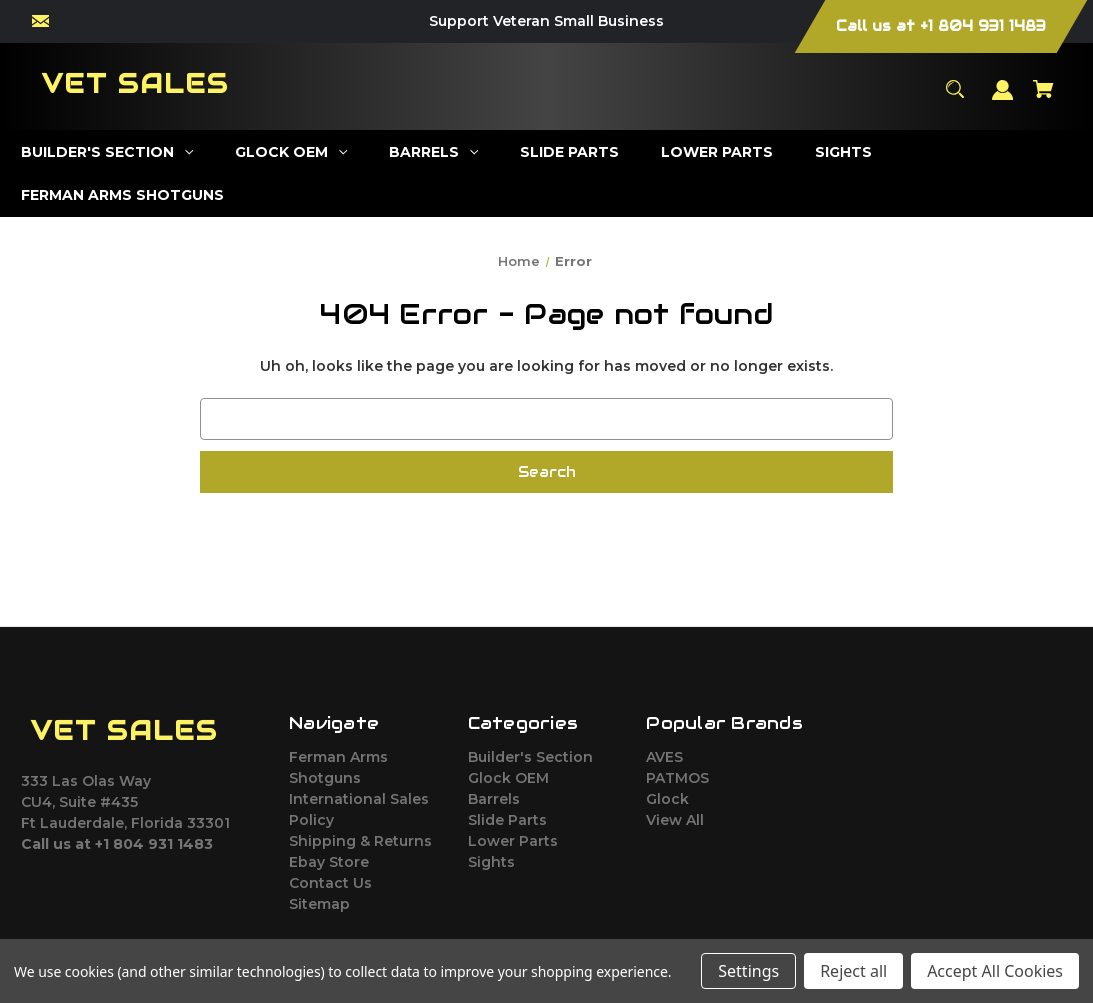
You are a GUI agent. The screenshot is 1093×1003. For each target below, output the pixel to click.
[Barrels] (434, 152)
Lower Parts (513, 841)
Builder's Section (530, 757)
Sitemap (319, 904)
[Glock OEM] (291, 152)
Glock (667, 799)
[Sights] (844, 152)
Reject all (853, 971)
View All (675, 820)
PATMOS (677, 778)
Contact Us (330, 883)
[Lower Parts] (717, 152)
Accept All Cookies (995, 971)
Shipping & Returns (360, 841)
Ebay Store (329, 862)
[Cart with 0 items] (1044, 98)
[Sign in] (1003, 99)
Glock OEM (508, 778)
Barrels (494, 799)
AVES (664, 757)
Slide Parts (507, 820)
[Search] (955, 98)
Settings (748, 971)
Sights (491, 862)
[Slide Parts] (570, 152)
